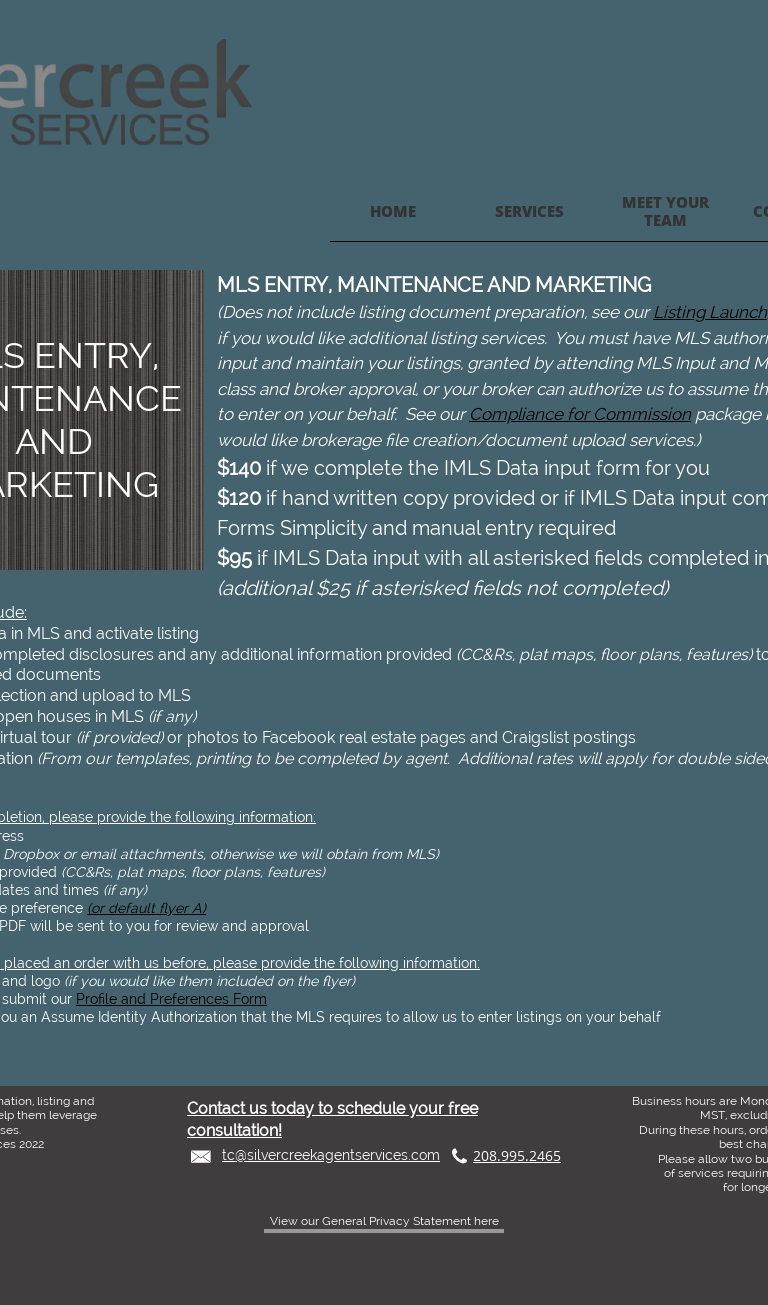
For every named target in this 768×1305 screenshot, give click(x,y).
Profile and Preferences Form (171, 999)
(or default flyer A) (146, 908)
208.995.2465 (517, 1155)
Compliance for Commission (580, 414)
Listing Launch (710, 312)
